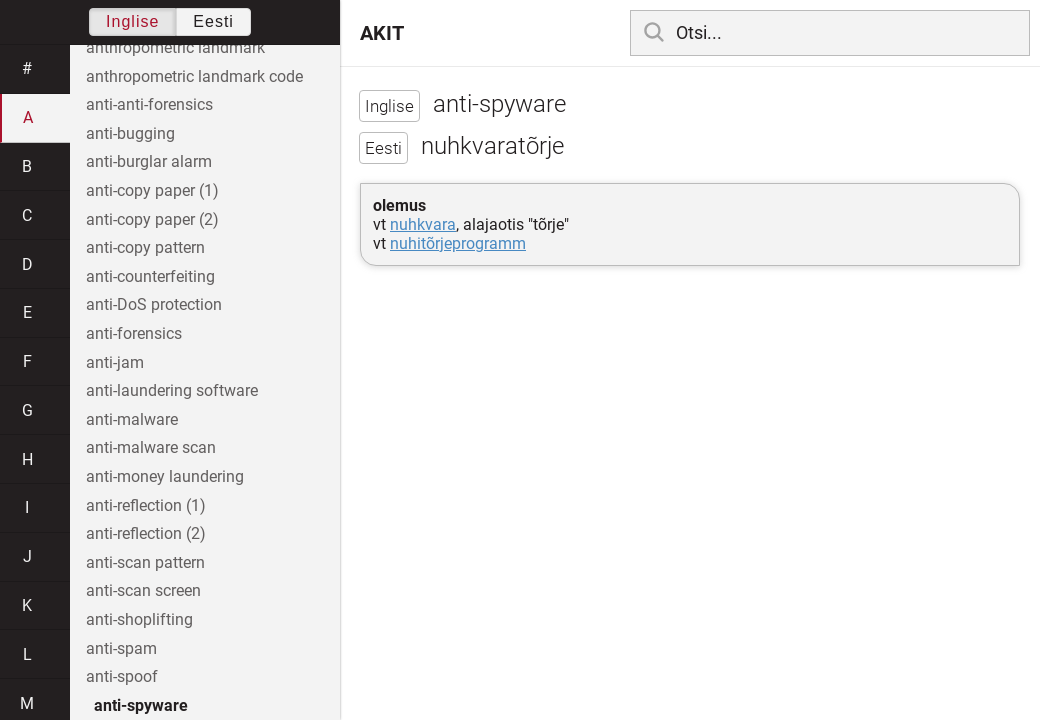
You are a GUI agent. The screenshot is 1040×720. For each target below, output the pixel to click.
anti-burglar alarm (149, 161)
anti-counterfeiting (150, 276)
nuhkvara (423, 224)
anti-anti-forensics (149, 104)
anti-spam (121, 648)
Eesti (213, 21)
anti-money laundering (165, 476)
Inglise (132, 21)
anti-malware (132, 419)
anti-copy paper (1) (152, 190)
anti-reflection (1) (146, 505)
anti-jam (115, 362)
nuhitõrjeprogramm (458, 243)
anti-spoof (122, 676)
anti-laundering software (172, 390)
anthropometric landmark (175, 47)
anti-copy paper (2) (152, 219)
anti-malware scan (151, 447)
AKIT (382, 33)
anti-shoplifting (139, 619)
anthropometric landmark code (194, 76)
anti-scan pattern (145, 562)
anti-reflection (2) (146, 533)
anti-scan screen (143, 590)
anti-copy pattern (145, 247)
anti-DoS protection (154, 304)
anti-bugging (130, 133)
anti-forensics (134, 333)
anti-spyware (141, 705)
